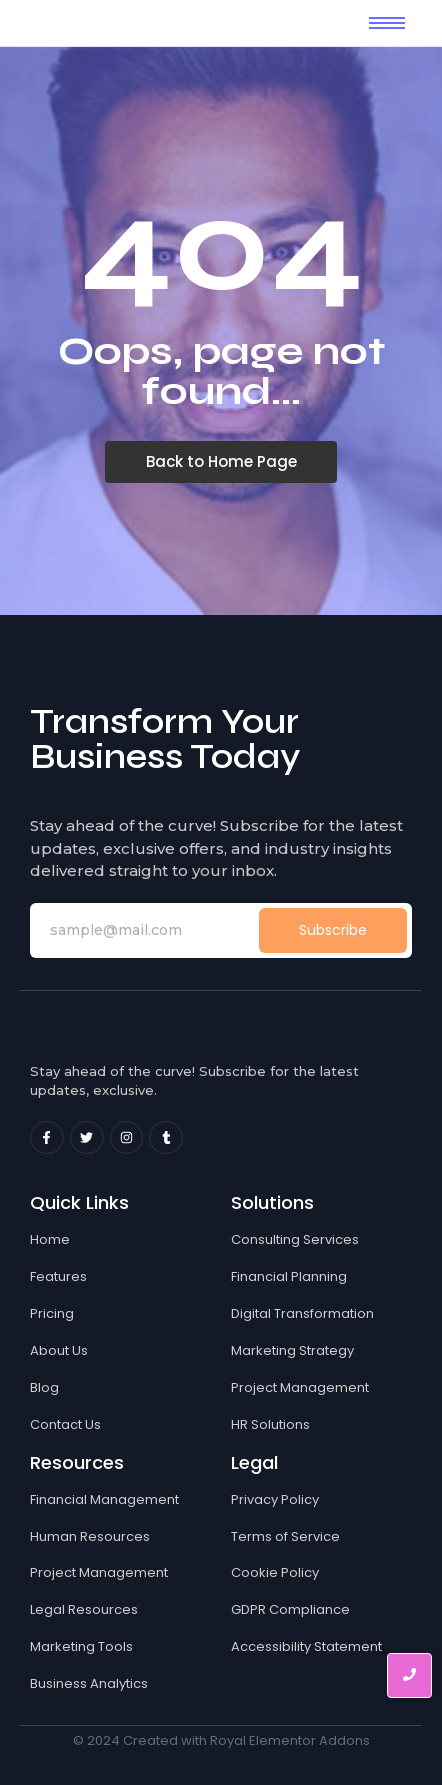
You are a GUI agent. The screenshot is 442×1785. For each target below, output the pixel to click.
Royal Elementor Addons (290, 1740)
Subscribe (333, 930)
